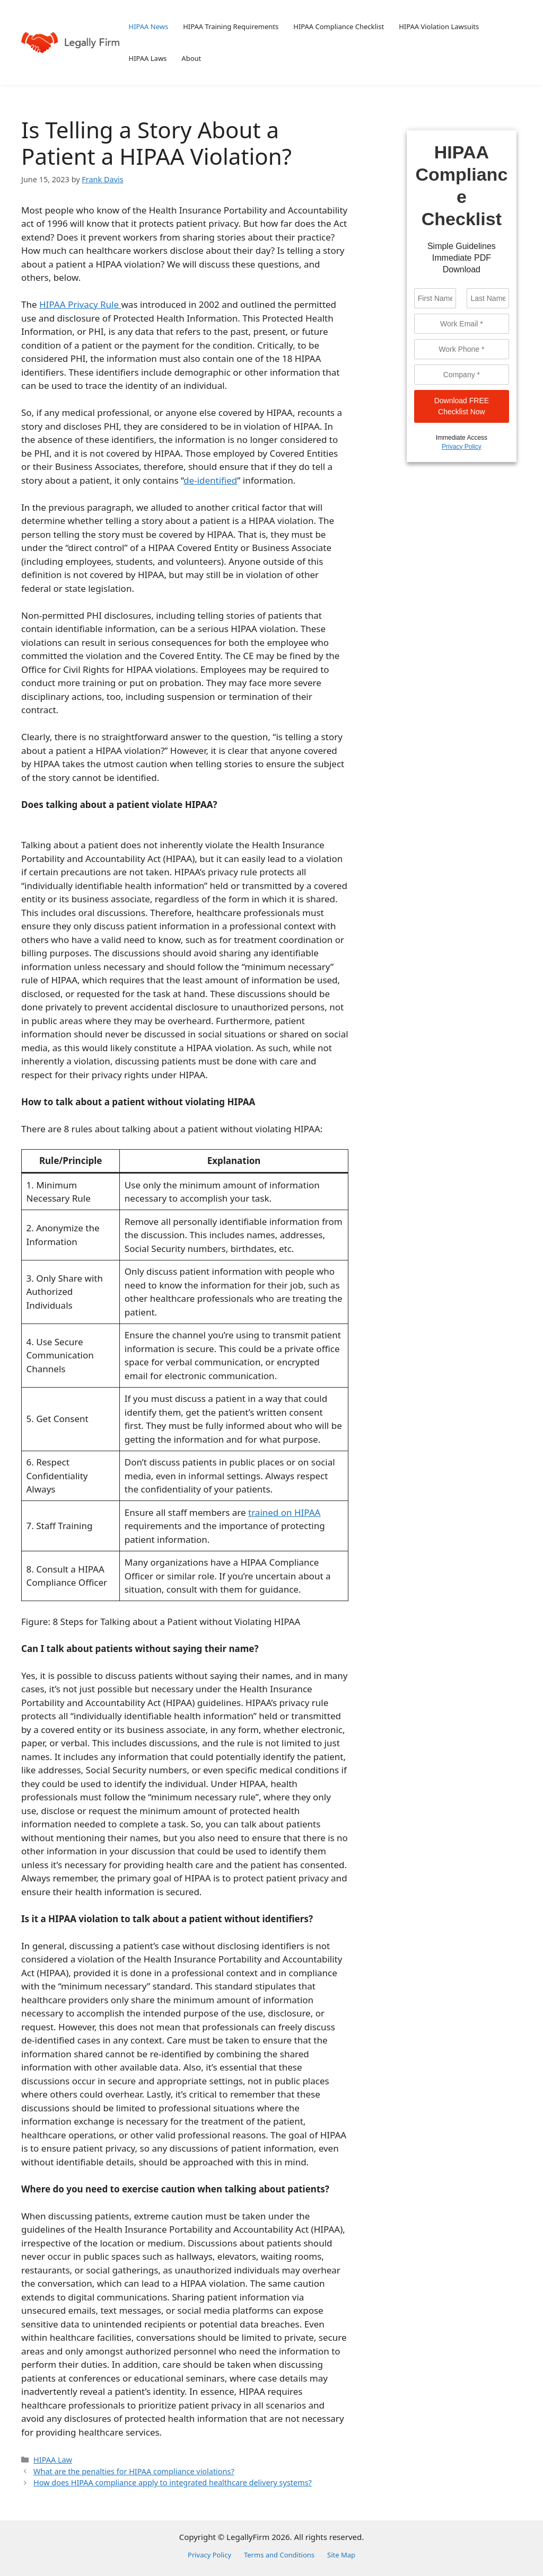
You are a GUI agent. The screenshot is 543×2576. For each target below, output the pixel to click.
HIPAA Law (52, 2460)
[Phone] (461, 349)
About (191, 58)
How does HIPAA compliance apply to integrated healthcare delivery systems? (172, 2482)
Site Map (341, 2555)
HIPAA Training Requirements (230, 26)
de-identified (210, 480)
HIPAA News (149, 26)
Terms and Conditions (279, 2555)
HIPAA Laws (148, 58)
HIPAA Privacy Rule (80, 304)
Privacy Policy (461, 446)
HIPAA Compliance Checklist (338, 26)
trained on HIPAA (284, 1512)
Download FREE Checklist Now (461, 406)
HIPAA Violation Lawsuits (439, 26)
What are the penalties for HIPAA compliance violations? (133, 2471)
